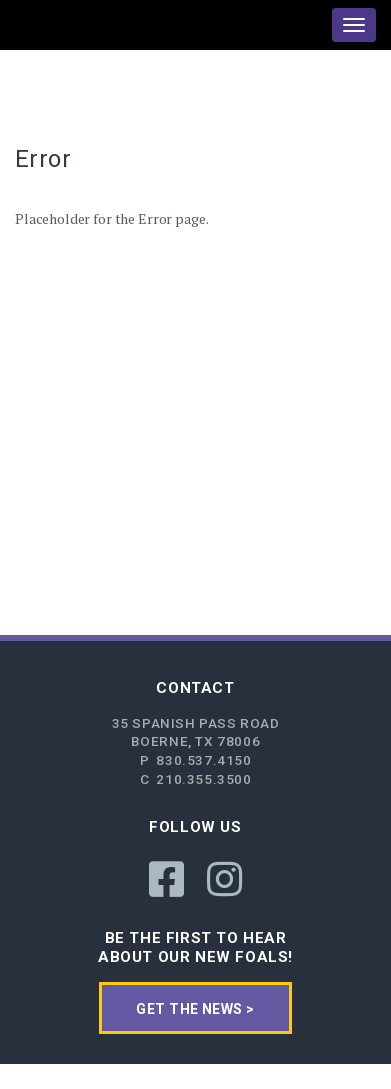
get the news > (195, 1009)
